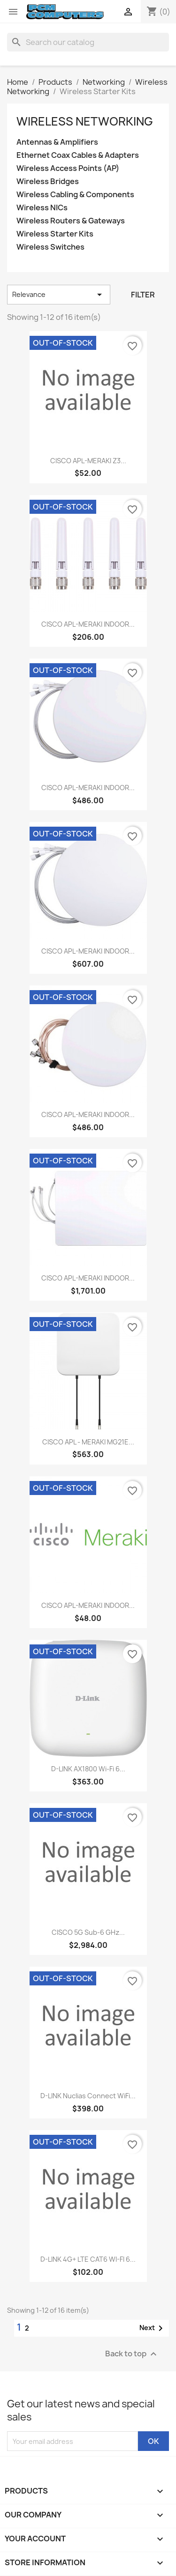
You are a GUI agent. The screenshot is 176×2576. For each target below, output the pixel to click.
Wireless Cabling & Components (75, 195)
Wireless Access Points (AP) (67, 168)
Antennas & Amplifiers (57, 142)
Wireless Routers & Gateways (70, 221)
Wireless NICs (42, 208)
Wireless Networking (84, 121)
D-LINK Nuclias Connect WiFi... (88, 2095)
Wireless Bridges (47, 181)
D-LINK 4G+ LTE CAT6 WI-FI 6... (88, 2259)
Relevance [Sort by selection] (58, 294)
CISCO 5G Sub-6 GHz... (88, 1932)
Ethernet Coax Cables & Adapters (77, 155)
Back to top (132, 2354)
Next (152, 2328)
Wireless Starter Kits (54, 234)
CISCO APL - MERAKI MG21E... (88, 1441)
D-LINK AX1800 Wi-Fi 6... (88, 1768)
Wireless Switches (50, 247)
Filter (143, 294)
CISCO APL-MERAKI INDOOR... (88, 624)
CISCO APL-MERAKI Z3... (88, 460)
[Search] (88, 42)
